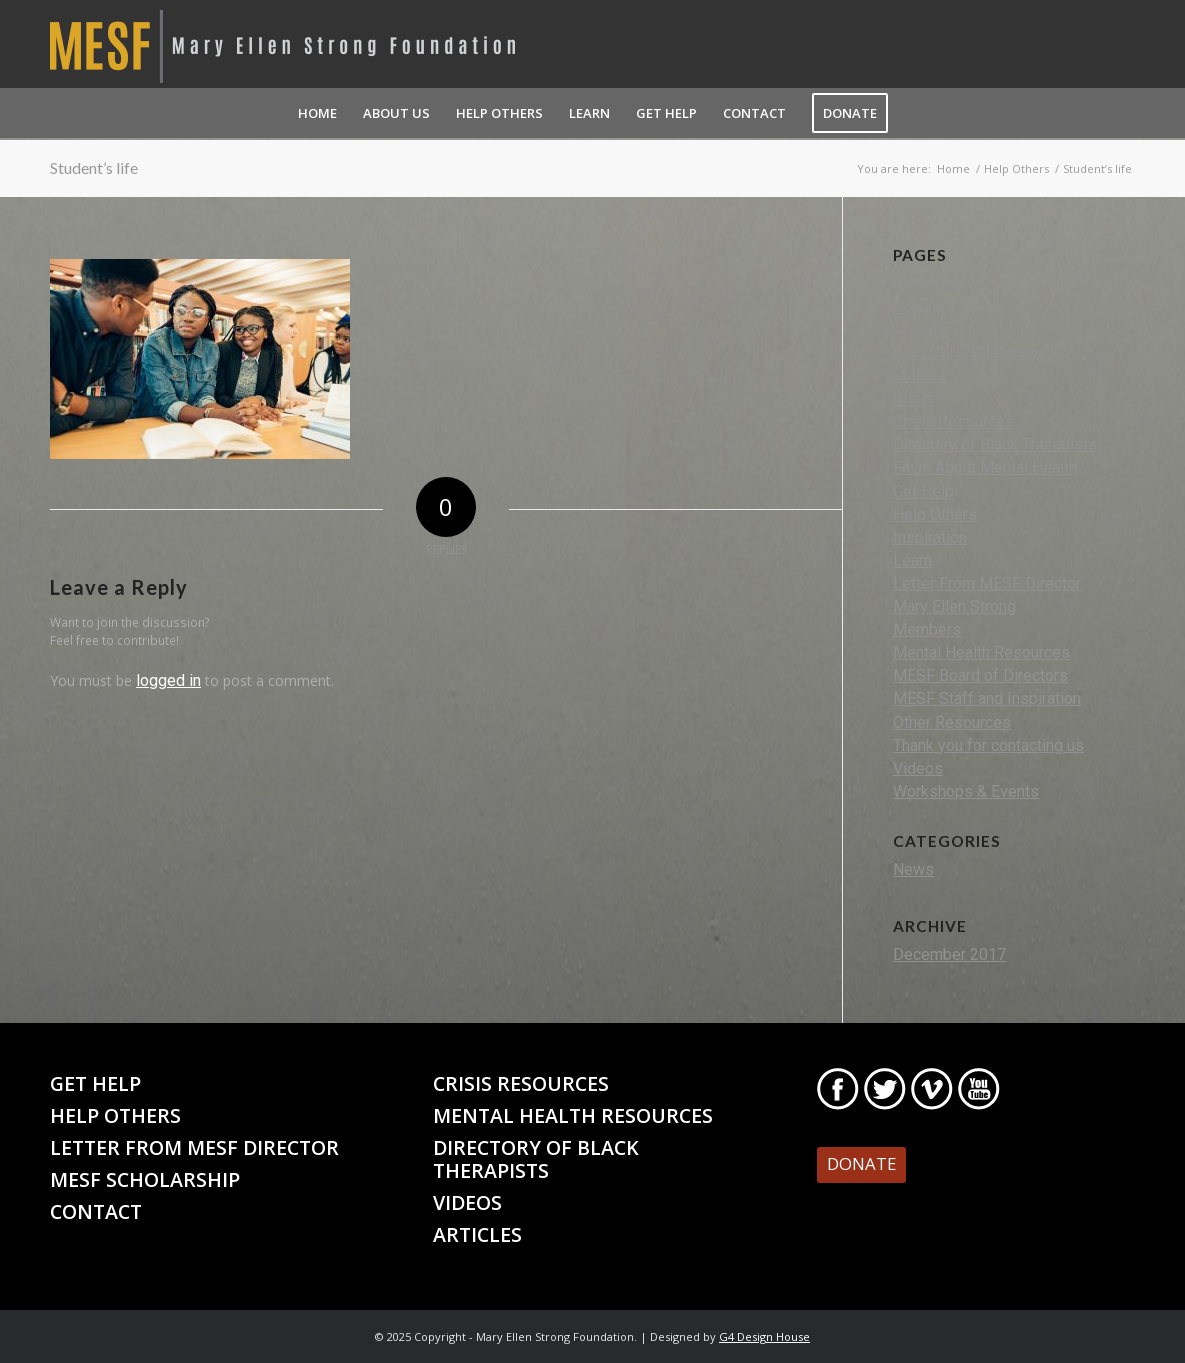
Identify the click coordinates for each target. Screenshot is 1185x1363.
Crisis (913, 398)
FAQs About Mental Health (985, 467)
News (913, 869)
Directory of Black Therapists (995, 444)
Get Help (923, 491)
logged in (168, 680)
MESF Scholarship (145, 1179)
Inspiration (930, 537)
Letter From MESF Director (987, 583)
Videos (918, 768)
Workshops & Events (966, 791)
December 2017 (949, 954)
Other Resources (952, 722)
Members (927, 629)
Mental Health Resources (981, 652)
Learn (912, 560)
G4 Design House (764, 1336)
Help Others (935, 514)
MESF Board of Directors (980, 675)
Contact (919, 375)
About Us (925, 283)
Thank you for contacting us (988, 745)
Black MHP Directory (966, 352)
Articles (920, 329)
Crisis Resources (953, 421)
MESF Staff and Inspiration (987, 698)
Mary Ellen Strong (954, 606)
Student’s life (94, 167)
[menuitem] (317, 113)
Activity (919, 306)
